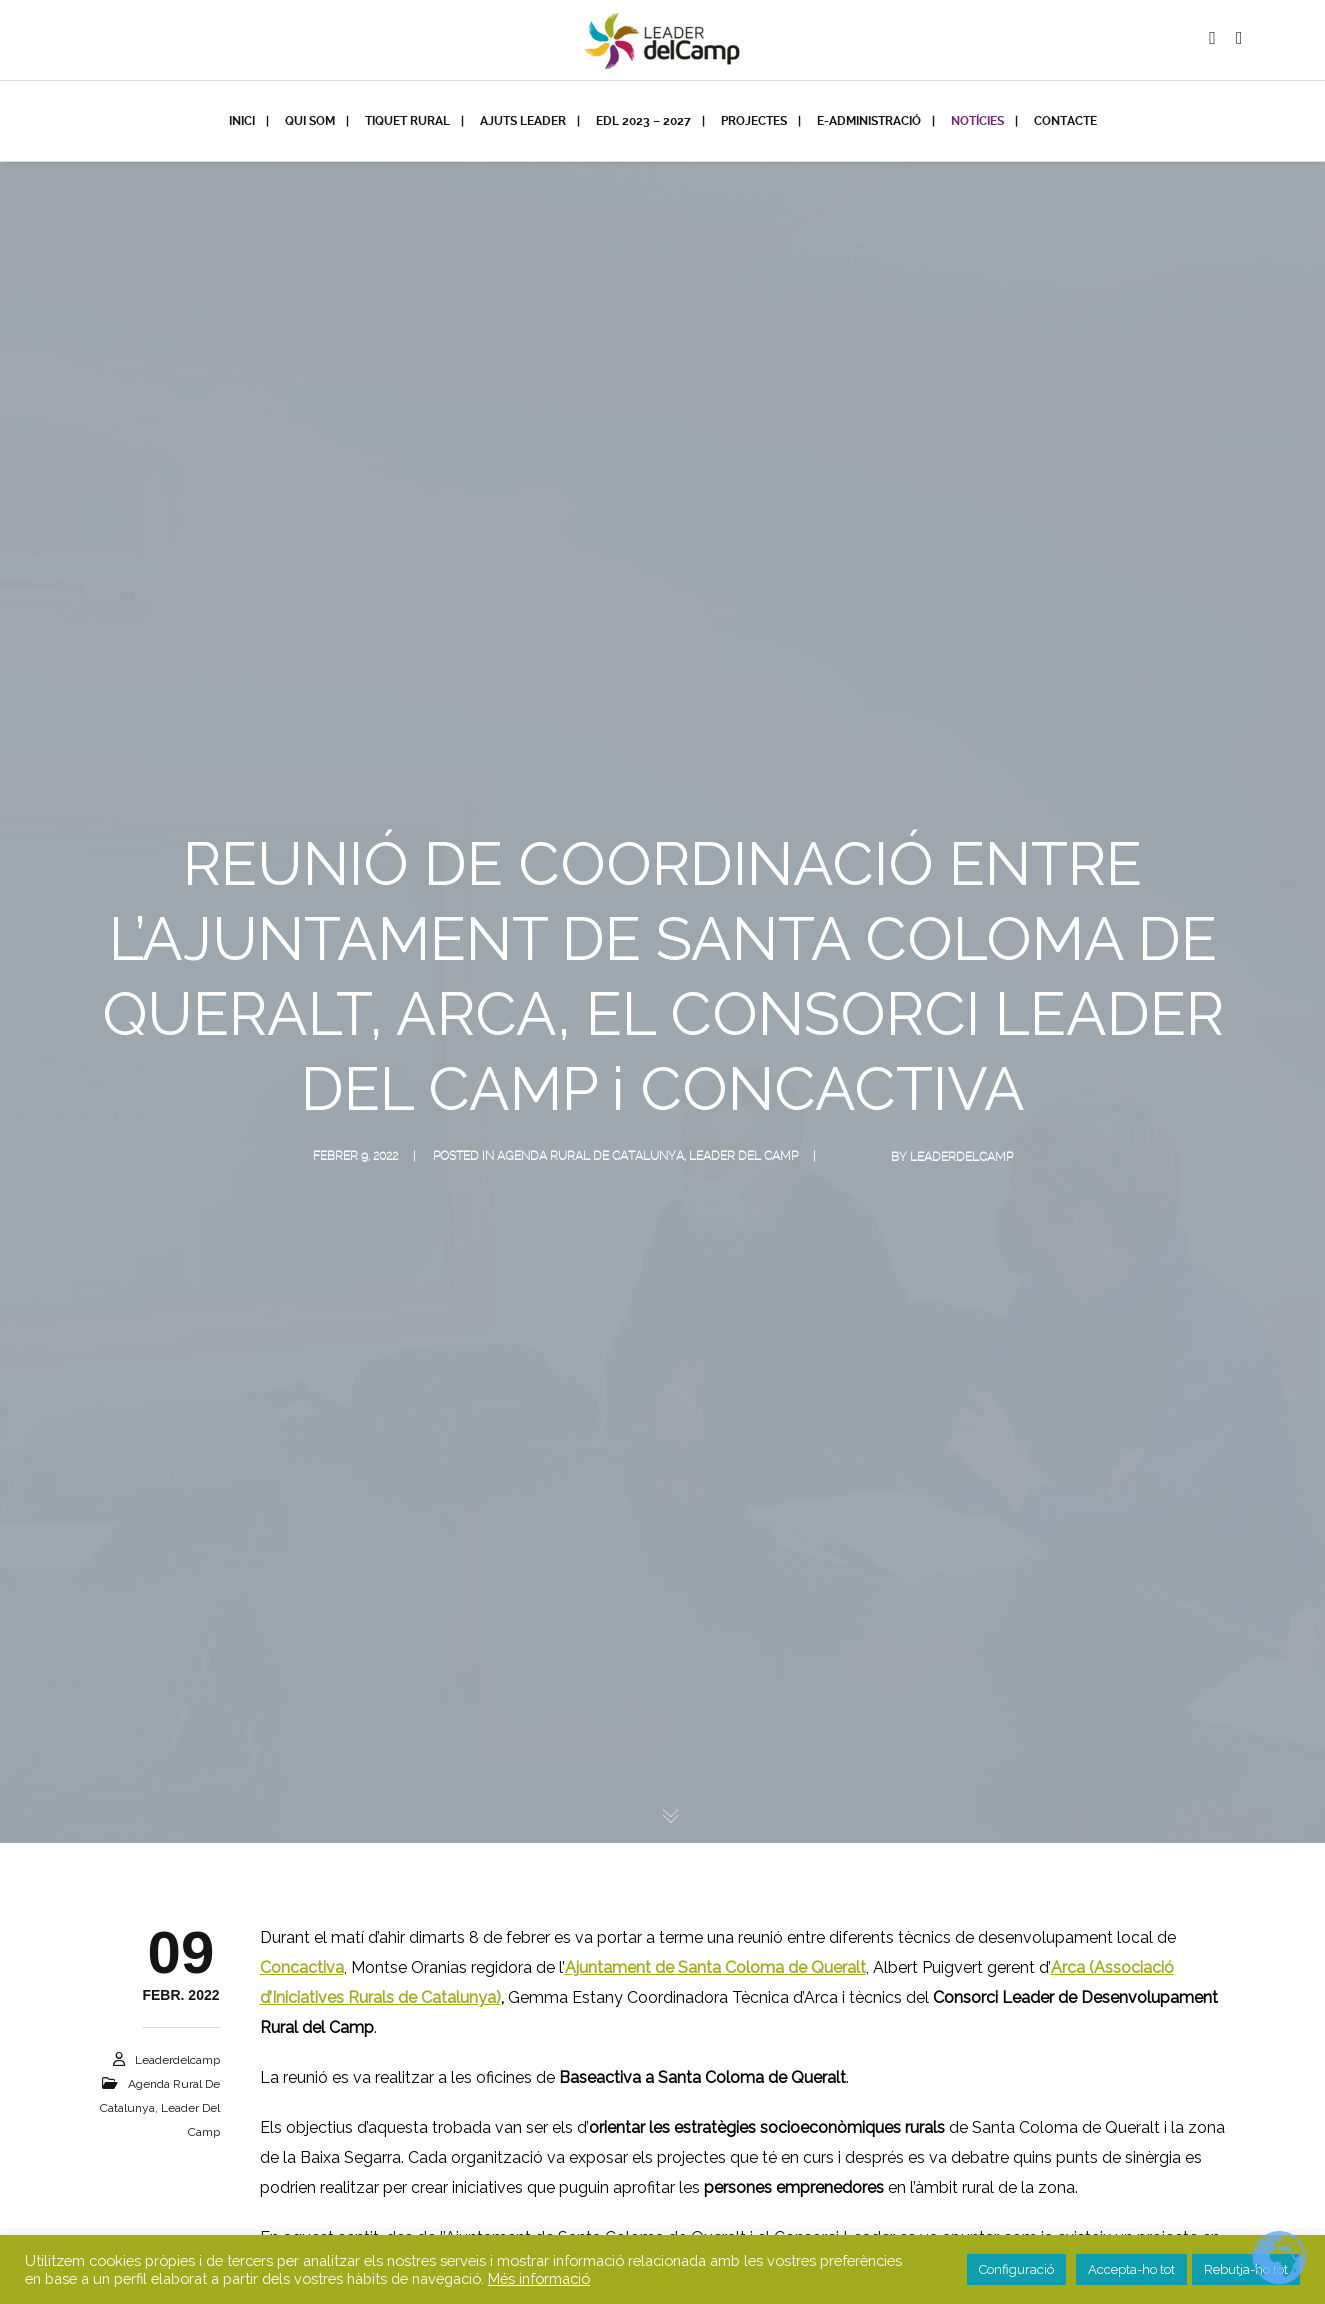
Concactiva (302, 1967)
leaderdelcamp (961, 1157)
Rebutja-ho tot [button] (1246, 2269)
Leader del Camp (743, 1156)
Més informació (539, 2278)
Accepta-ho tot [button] (1131, 2269)
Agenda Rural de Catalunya (590, 1156)
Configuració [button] (1016, 2269)
